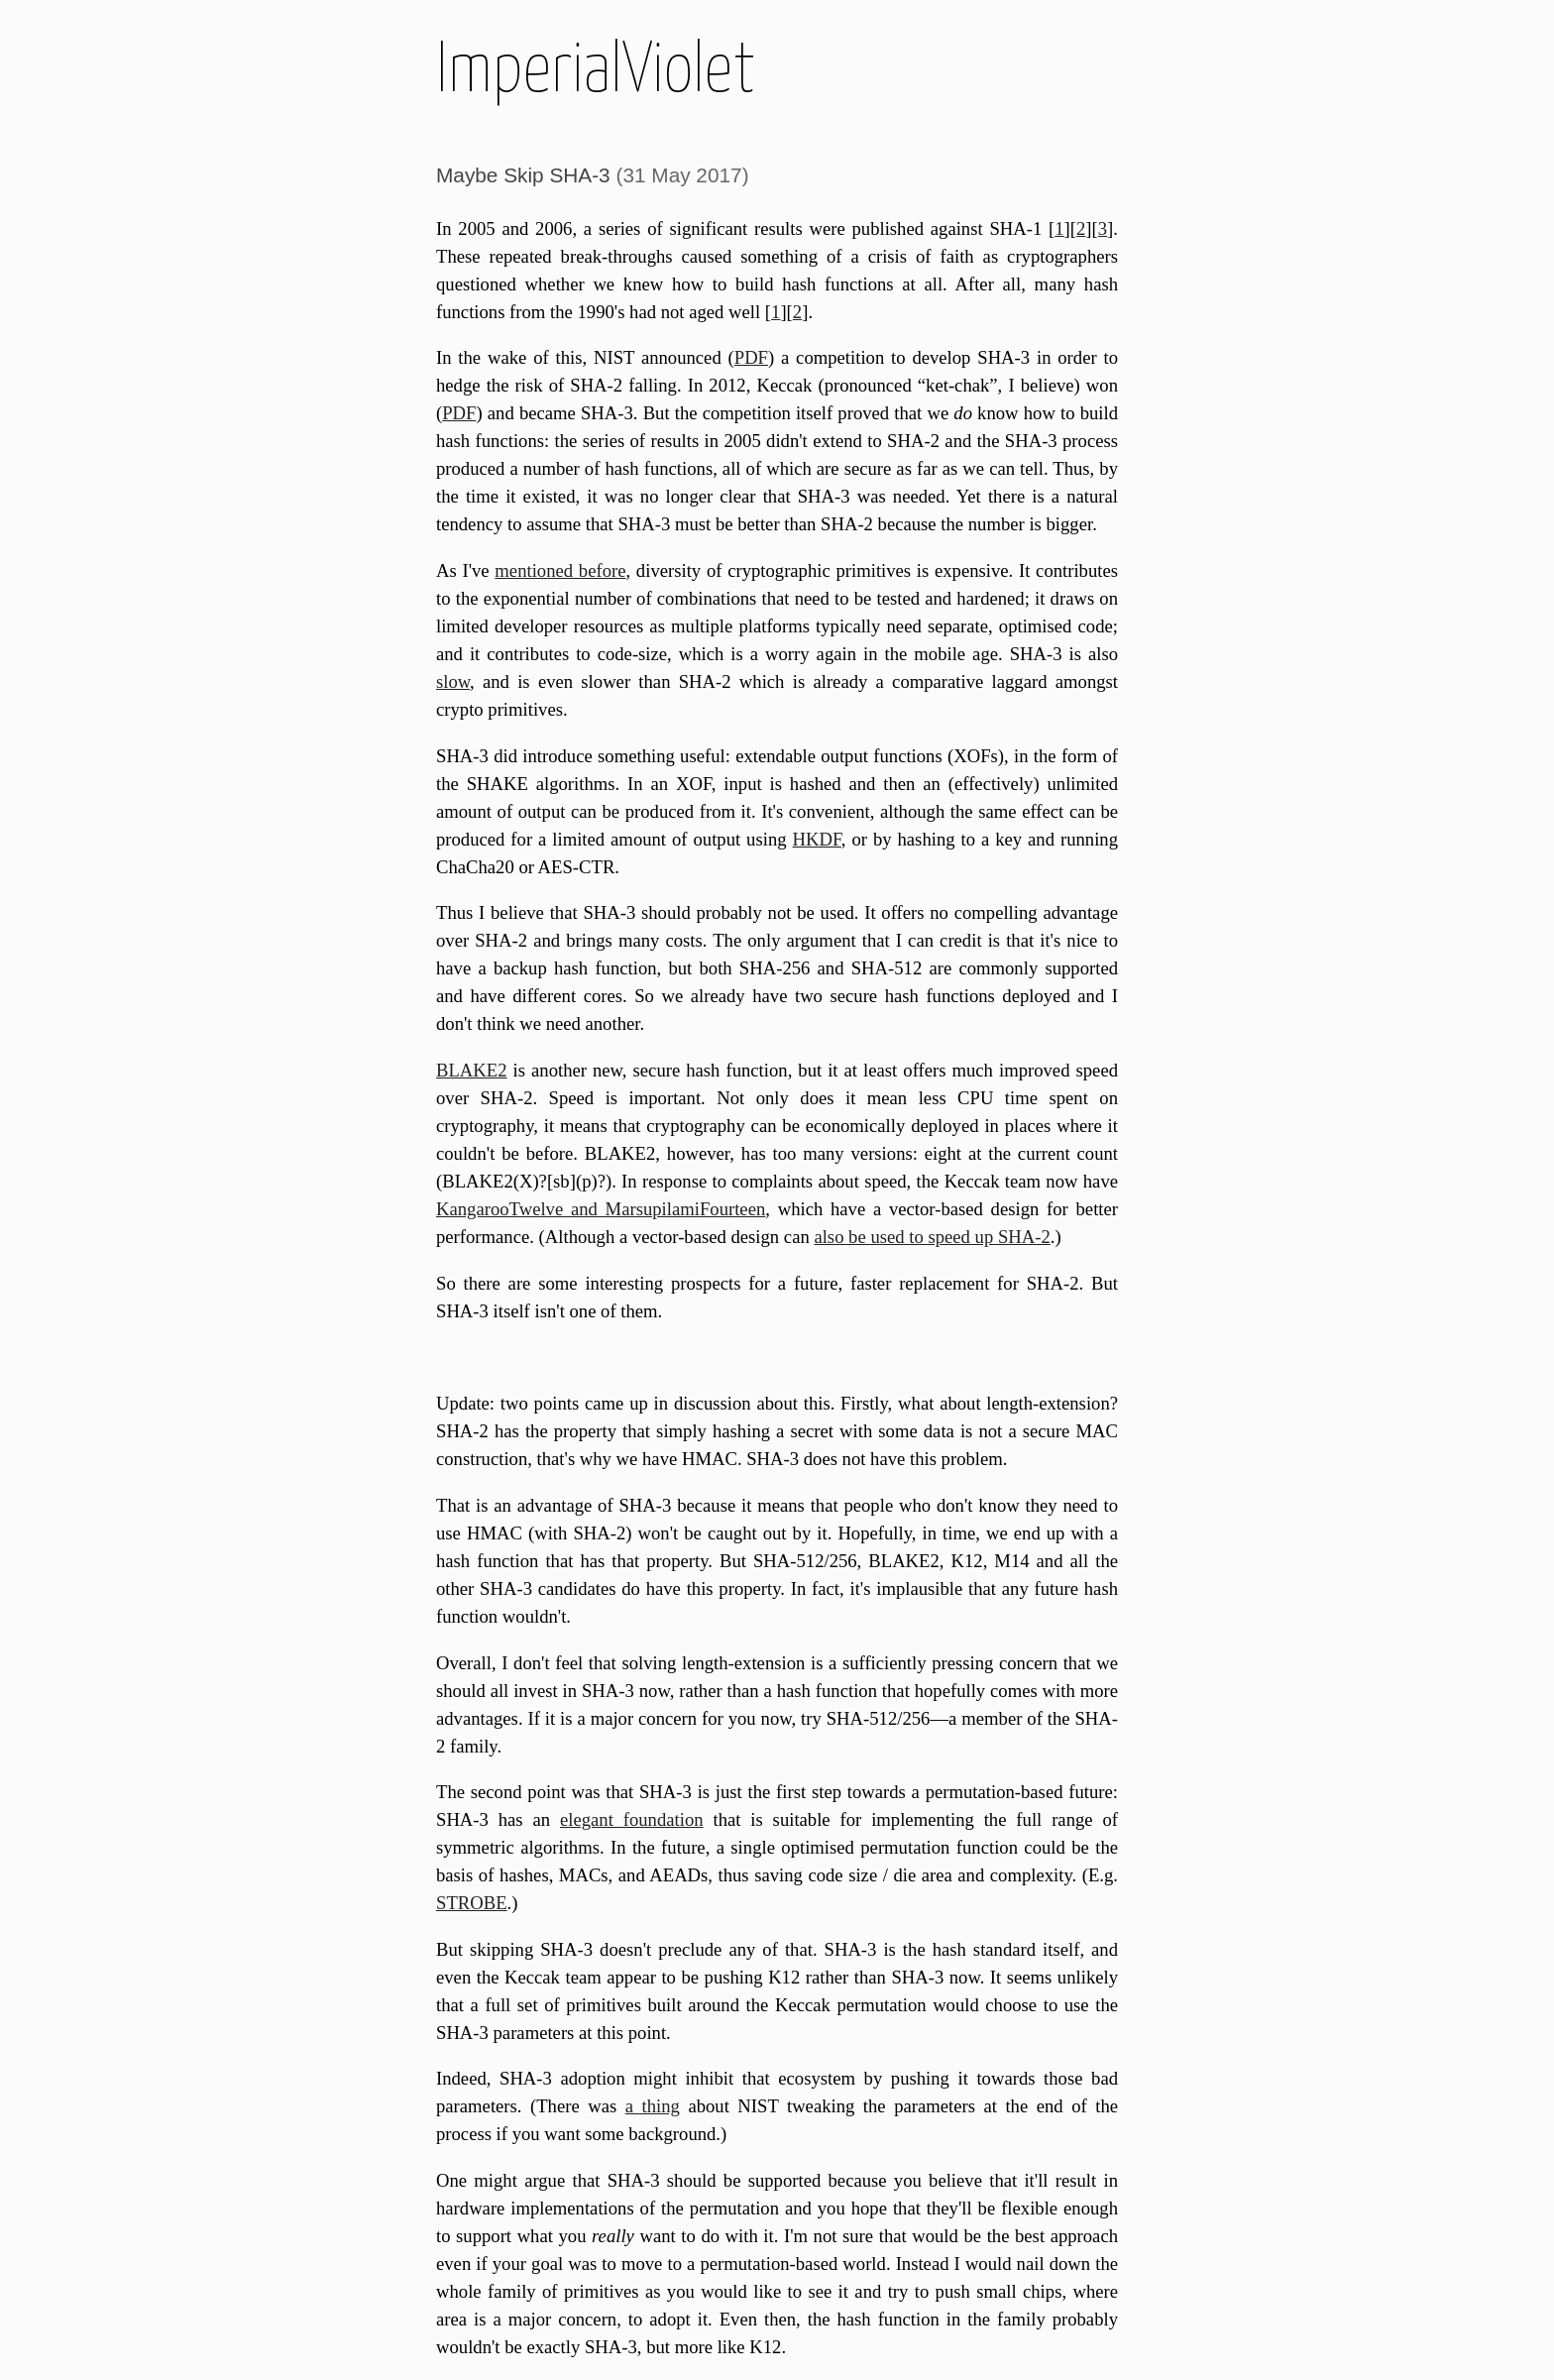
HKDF (817, 839)
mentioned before (560, 570)
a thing (652, 2106)
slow (453, 681)
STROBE (471, 1902)
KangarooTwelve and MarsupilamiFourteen (600, 1208)
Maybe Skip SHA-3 (523, 175)
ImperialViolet (595, 72)
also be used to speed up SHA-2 (932, 1236)
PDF (751, 357)
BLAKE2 (471, 1070)
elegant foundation (632, 1819)
